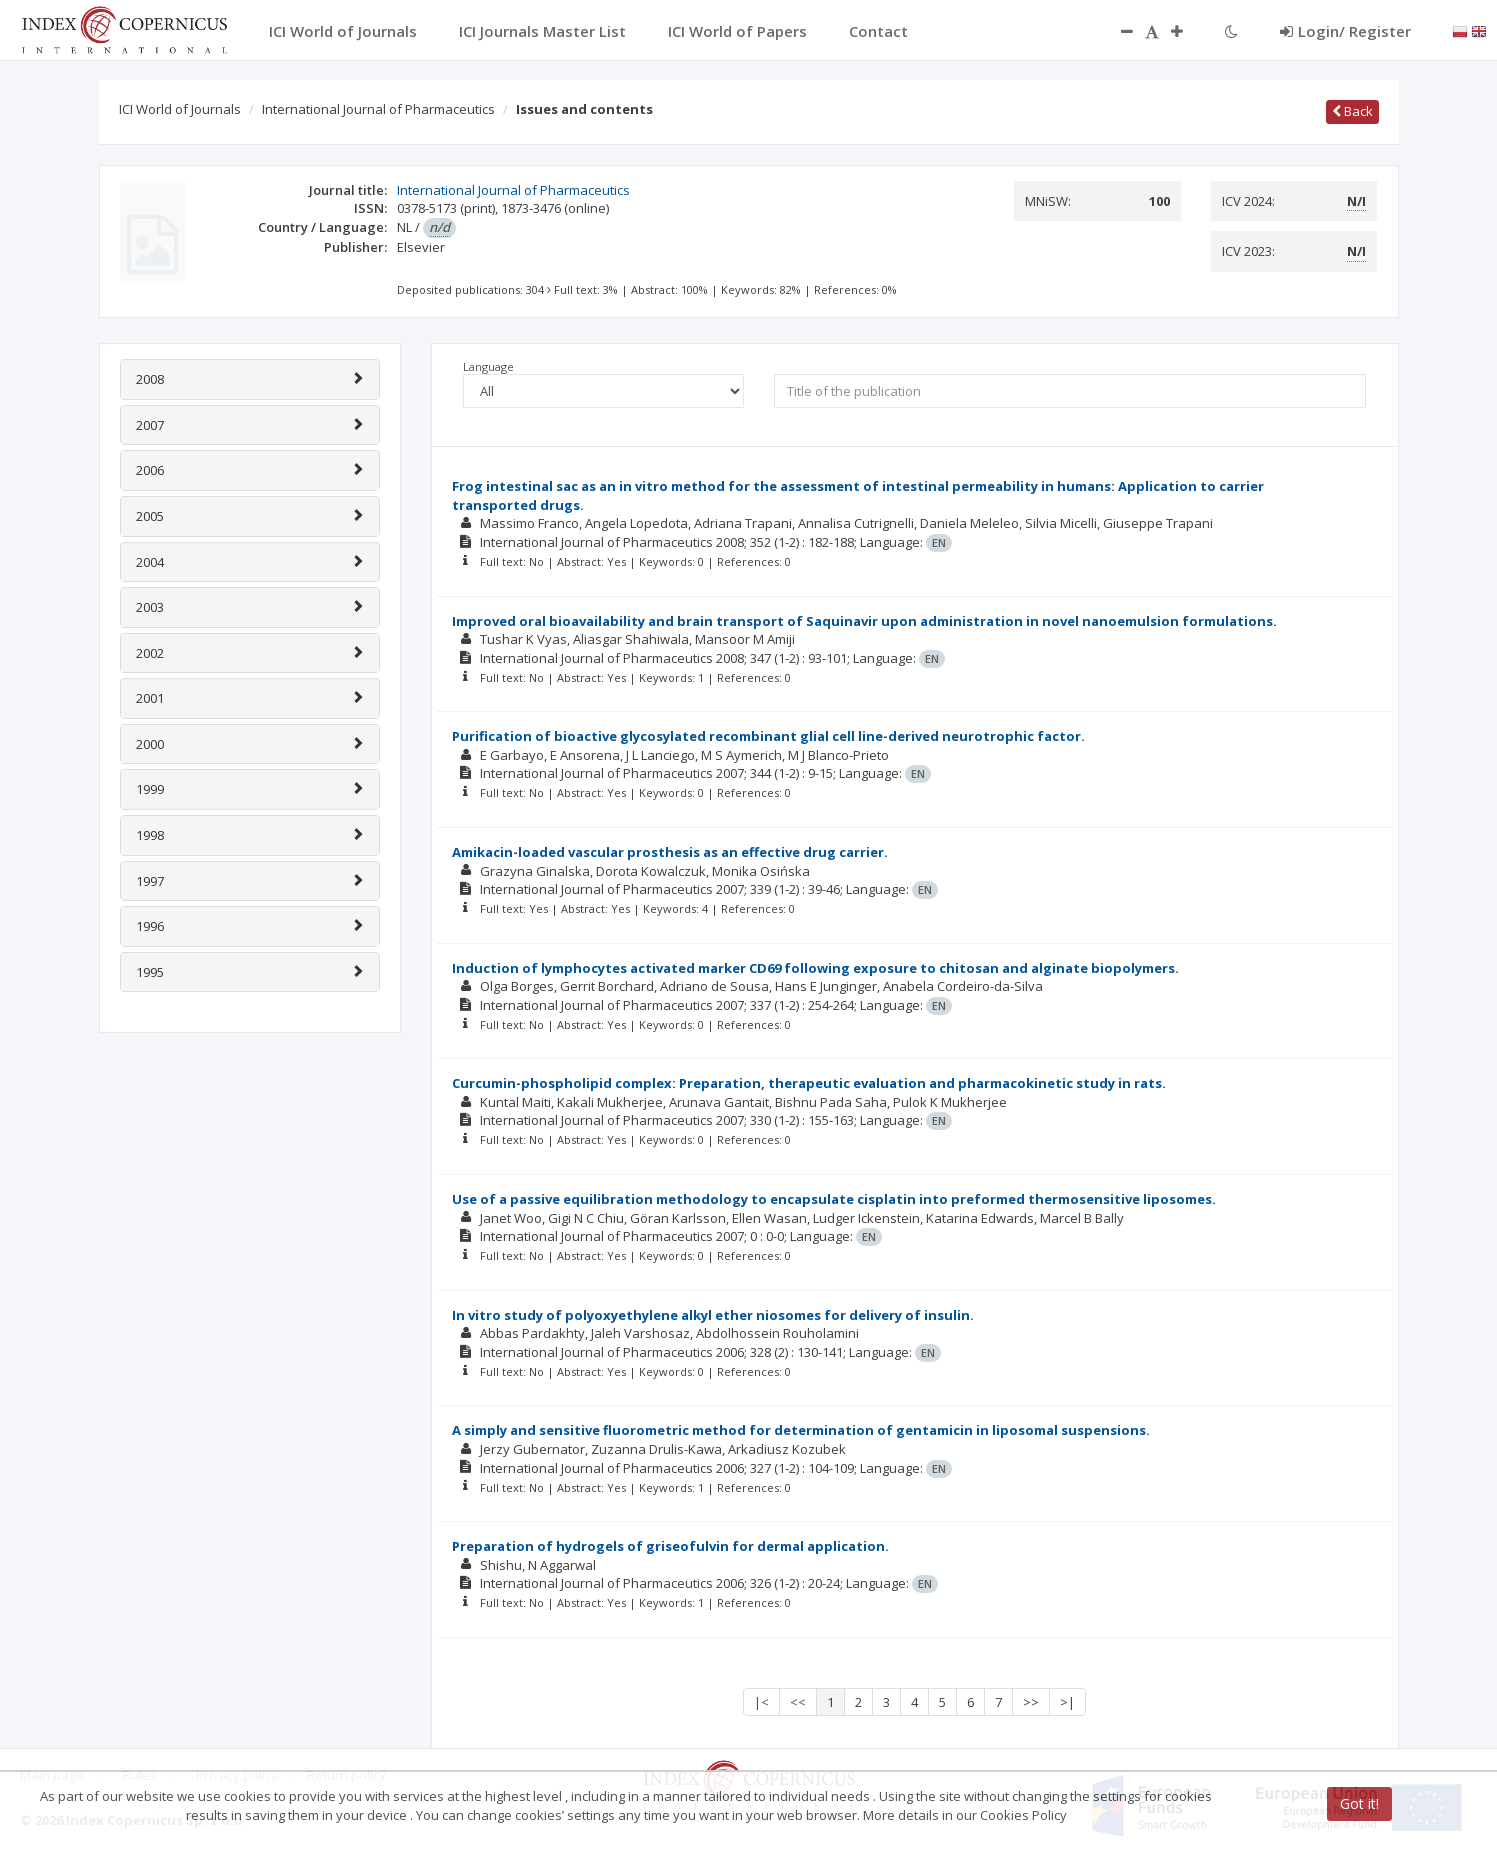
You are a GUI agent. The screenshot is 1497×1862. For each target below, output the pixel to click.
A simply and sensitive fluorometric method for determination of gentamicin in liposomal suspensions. (801, 1430)
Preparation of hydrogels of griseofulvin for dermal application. (670, 1546)
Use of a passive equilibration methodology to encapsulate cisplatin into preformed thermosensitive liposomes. (834, 1199)
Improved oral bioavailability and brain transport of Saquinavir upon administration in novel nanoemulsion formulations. (864, 621)
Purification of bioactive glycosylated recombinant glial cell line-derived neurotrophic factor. (768, 736)
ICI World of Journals (180, 109)
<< (798, 1702)
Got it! (1359, 1803)
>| (1067, 1702)
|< (761, 1702)
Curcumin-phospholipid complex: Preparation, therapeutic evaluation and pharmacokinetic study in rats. (809, 1083)
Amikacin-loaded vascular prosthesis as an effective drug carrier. (670, 852)
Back (1352, 111)
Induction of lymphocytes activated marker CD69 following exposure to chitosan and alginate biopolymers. (815, 968)
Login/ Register (1345, 31)
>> (1031, 1702)
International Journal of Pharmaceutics (378, 109)
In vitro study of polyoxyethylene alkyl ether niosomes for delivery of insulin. (713, 1315)
